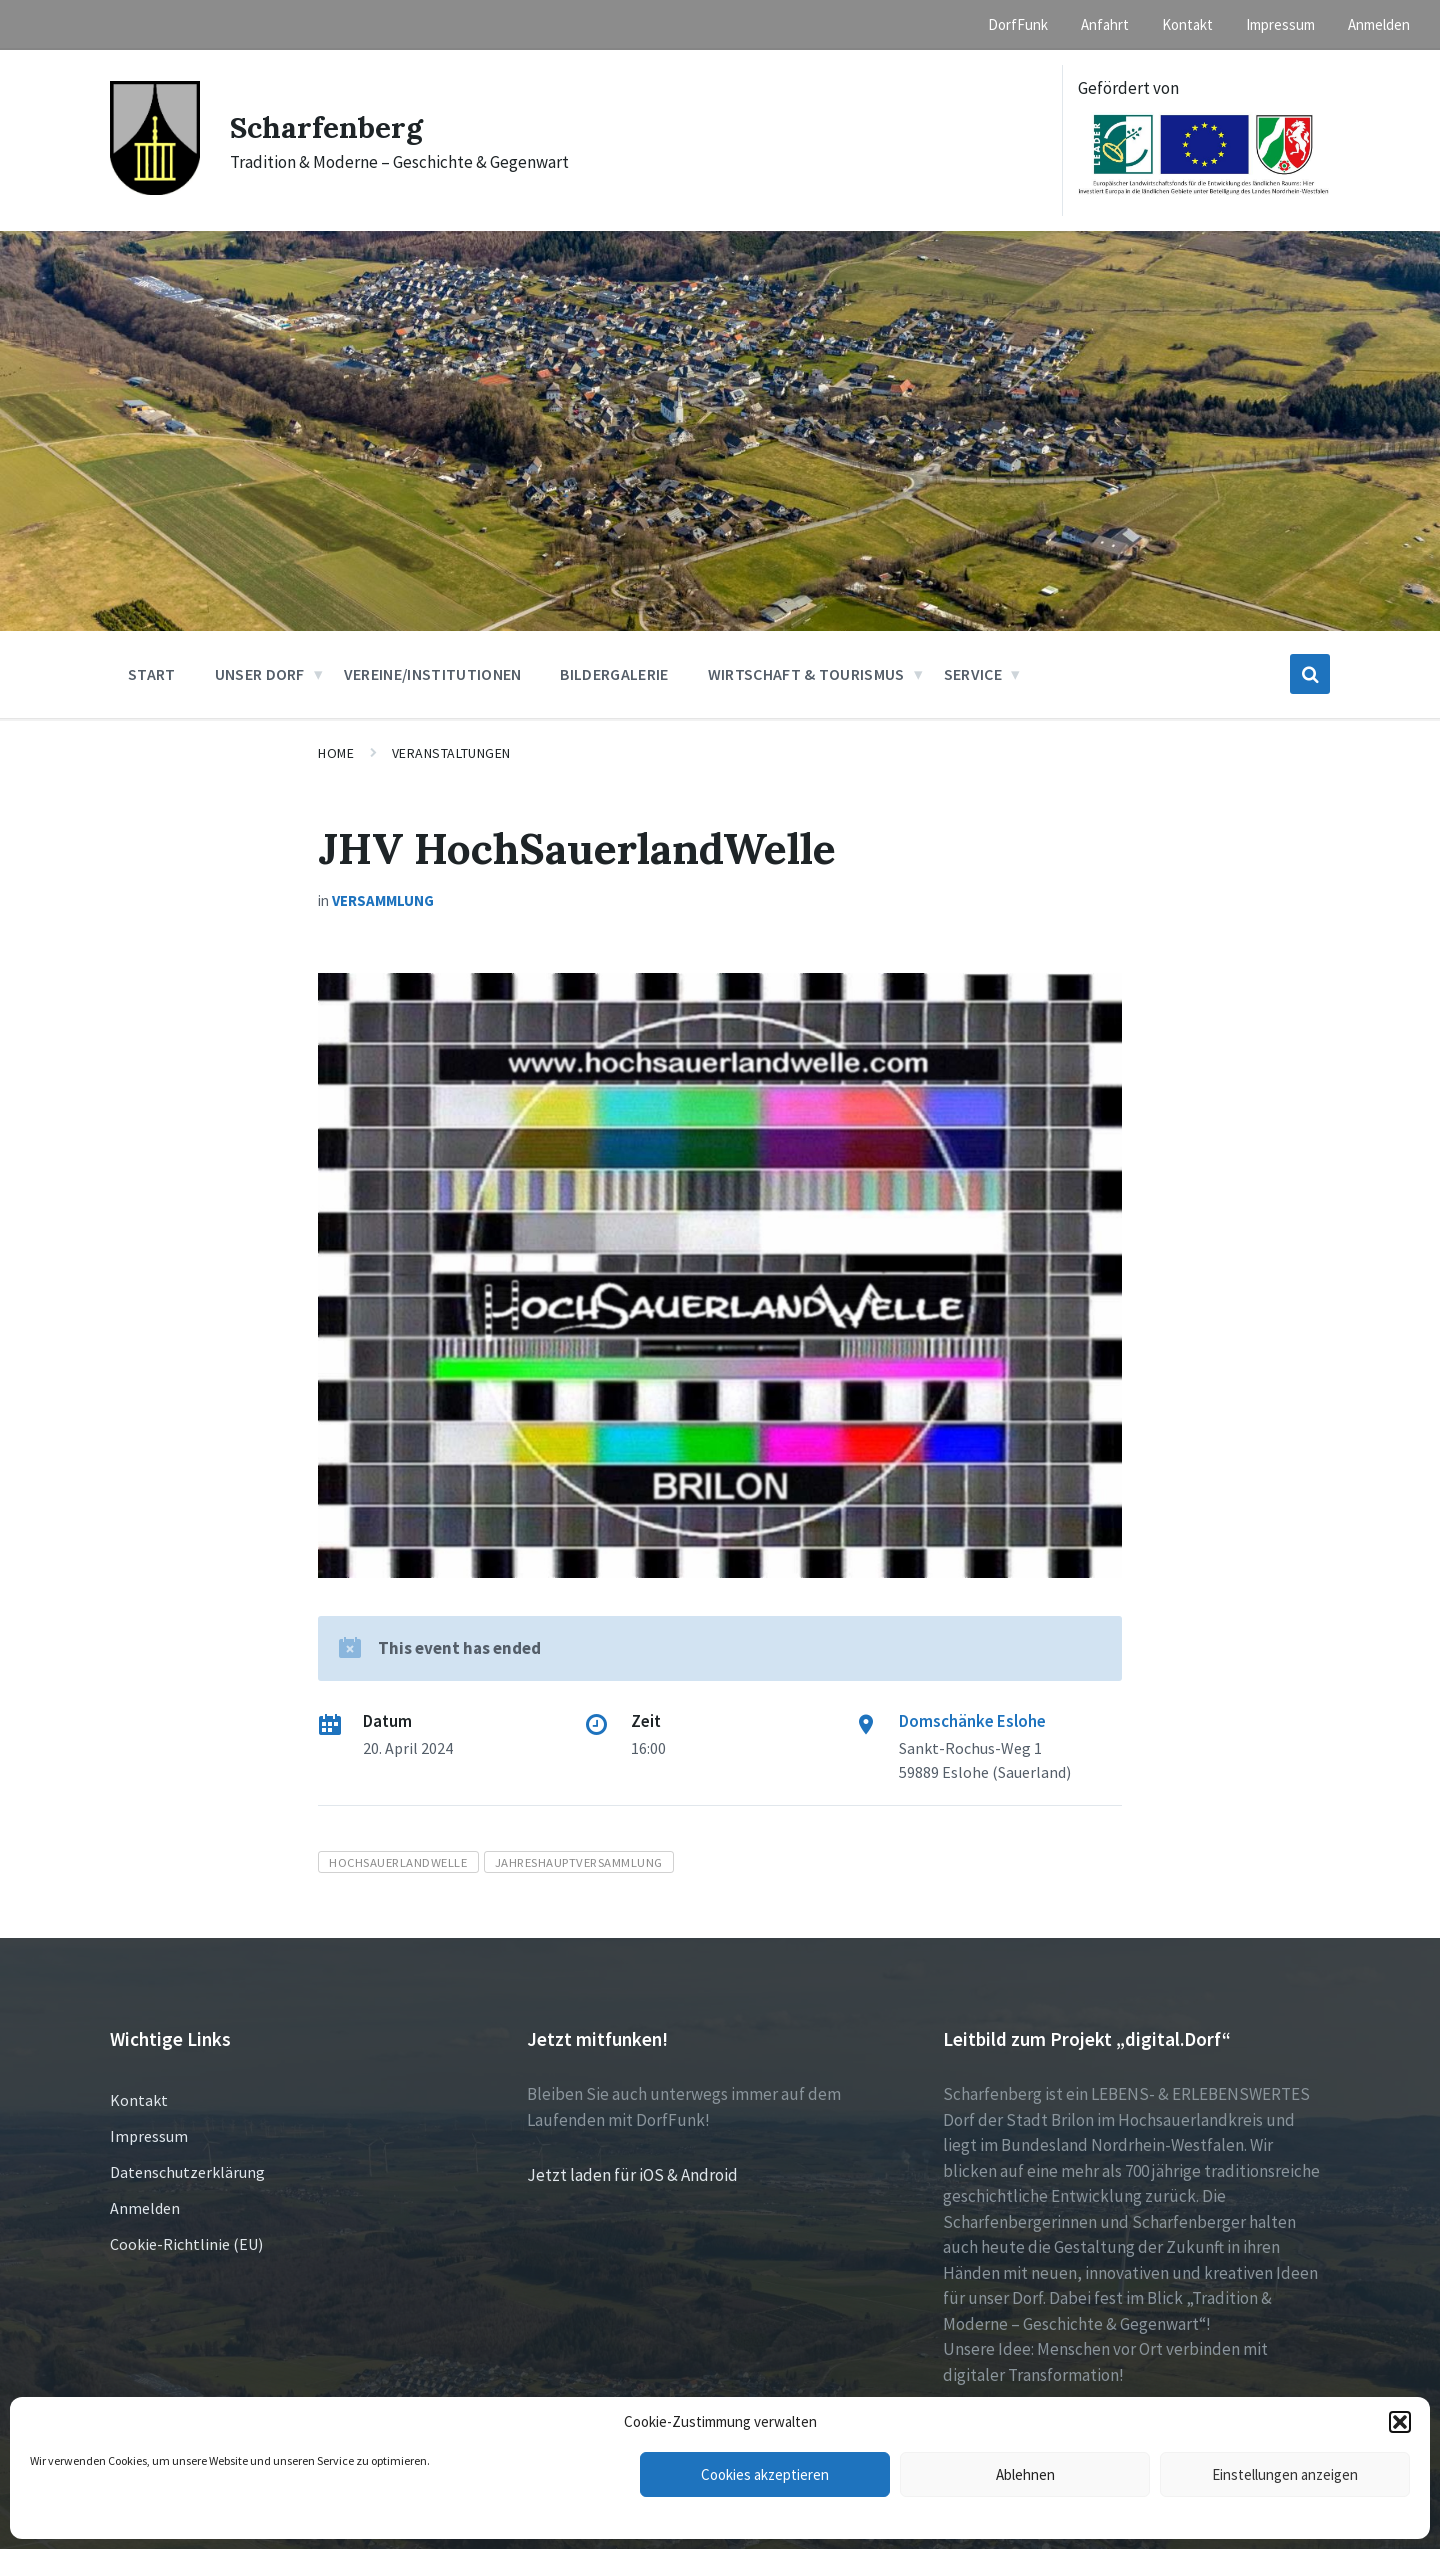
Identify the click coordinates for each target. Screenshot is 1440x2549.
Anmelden (145, 2208)
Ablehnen (1025, 2474)
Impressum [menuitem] (1280, 24)
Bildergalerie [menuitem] (614, 674)
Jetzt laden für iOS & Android (632, 2175)
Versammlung (383, 900)
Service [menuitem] (973, 674)
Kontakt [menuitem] (1187, 24)
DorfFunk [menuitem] (1018, 24)
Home (336, 753)
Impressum (149, 2136)
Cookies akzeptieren (765, 2474)
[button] (1400, 2422)
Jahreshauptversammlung (579, 1862)
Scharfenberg (326, 127)
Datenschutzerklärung (187, 2172)
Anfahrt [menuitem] (1105, 24)
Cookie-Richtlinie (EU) (186, 2244)
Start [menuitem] (152, 674)
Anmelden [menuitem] (1379, 24)
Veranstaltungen (451, 753)
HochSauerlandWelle (398, 1862)
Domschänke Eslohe (972, 1721)
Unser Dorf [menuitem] (260, 674)
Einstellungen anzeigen (1285, 2474)
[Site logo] (155, 189)
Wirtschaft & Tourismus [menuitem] (806, 674)
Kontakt (139, 2100)
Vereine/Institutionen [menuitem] (433, 674)
